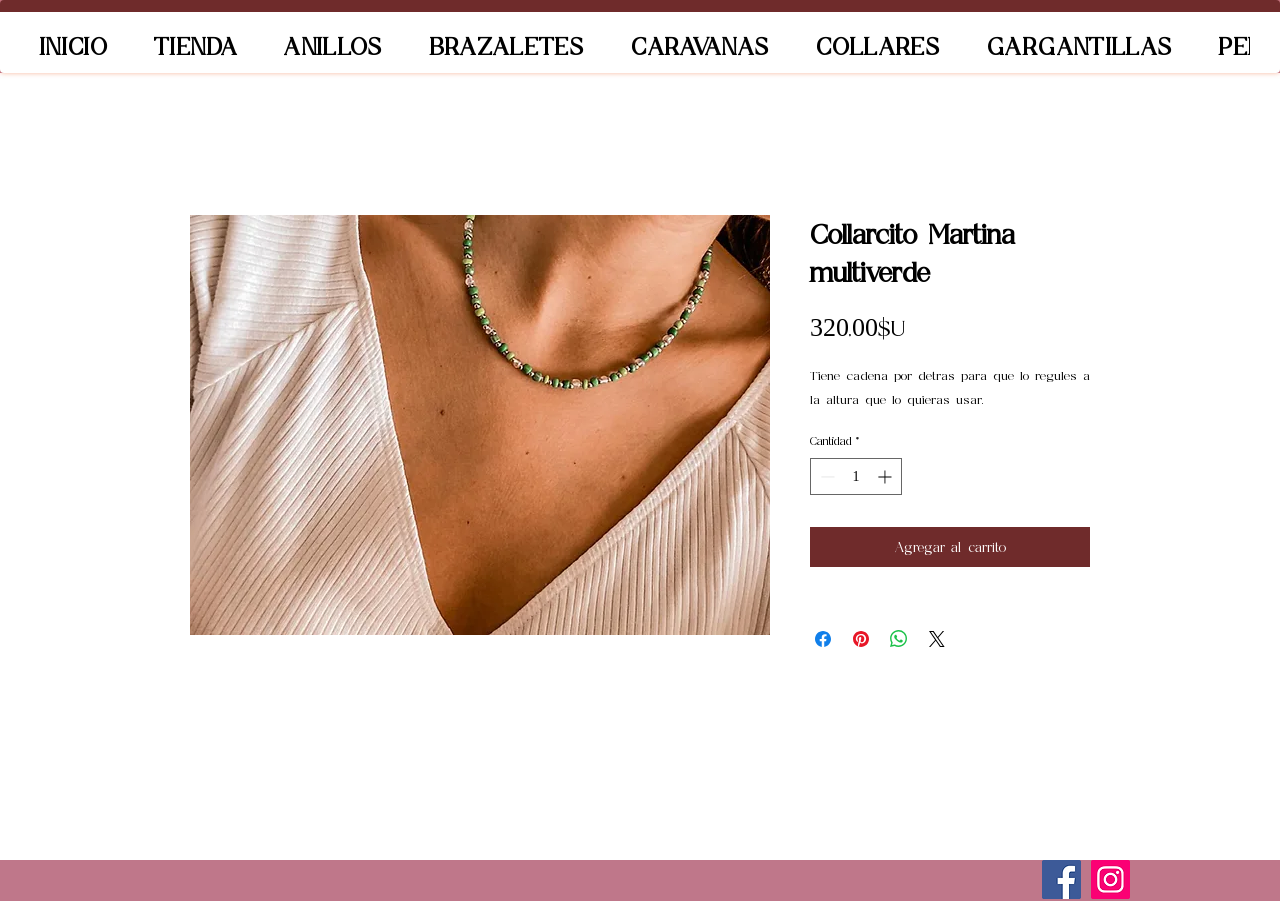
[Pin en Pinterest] (861, 639)
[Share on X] (937, 639)
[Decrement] (825, 476)
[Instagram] (1110, 879)
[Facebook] (1061, 879)
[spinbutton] (856, 476)
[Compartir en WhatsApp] (899, 639)
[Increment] (886, 476)
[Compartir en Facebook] (823, 639)
